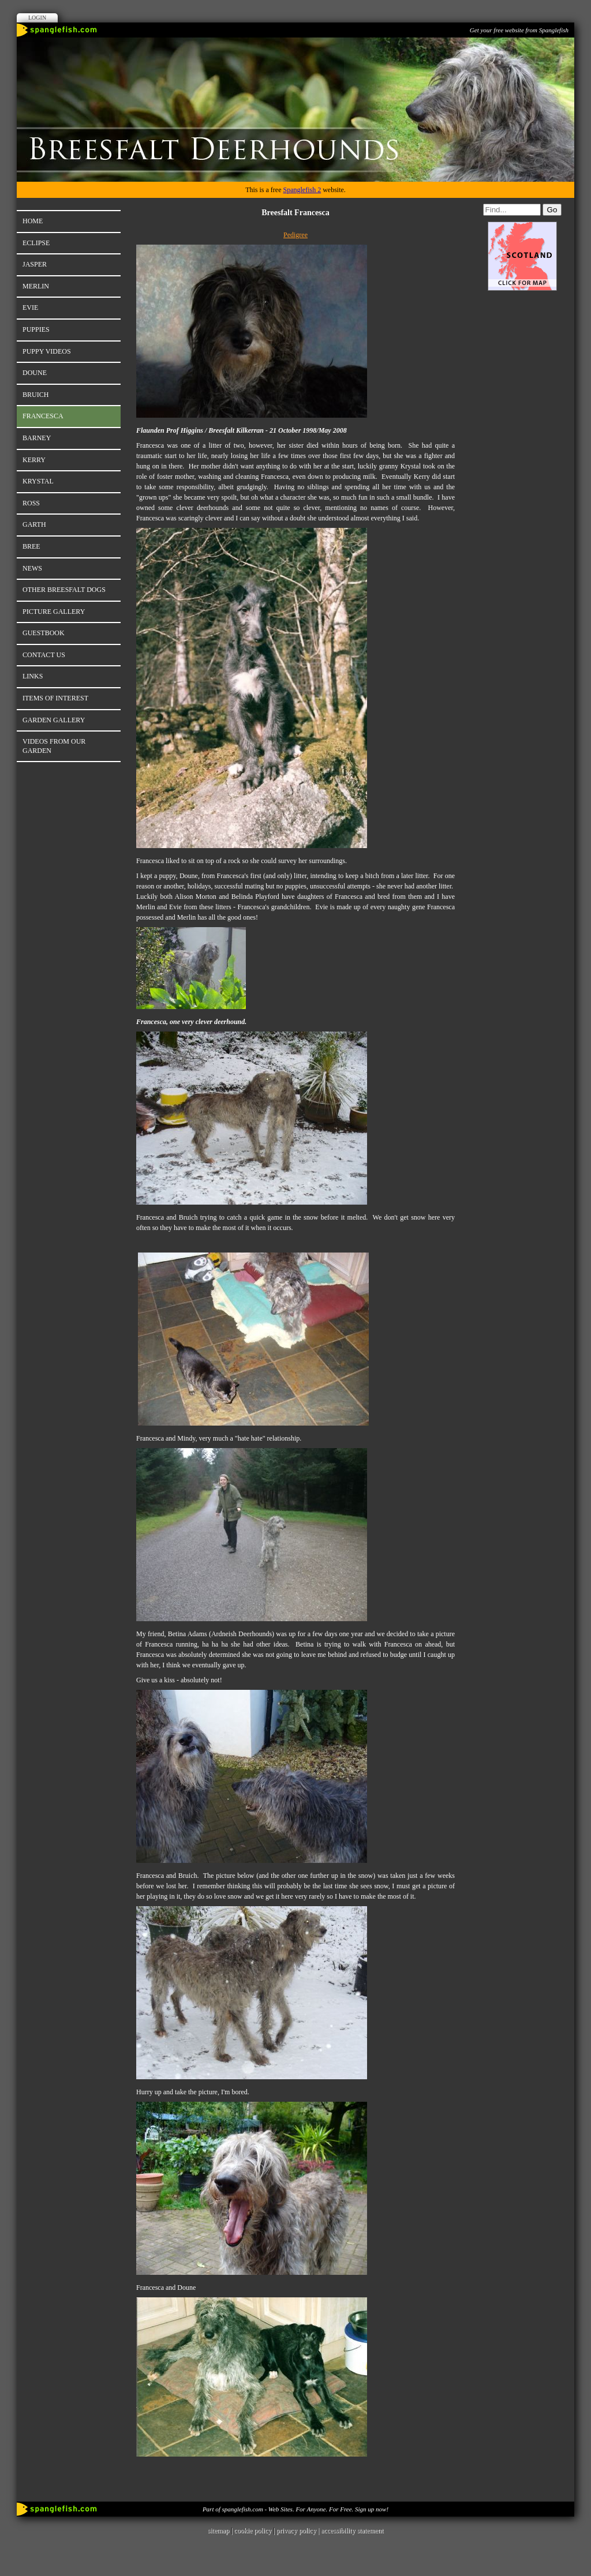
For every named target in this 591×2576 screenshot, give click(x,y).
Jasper (35, 264)
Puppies (36, 329)
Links (33, 676)
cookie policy (252, 2530)
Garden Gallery (54, 720)
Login (37, 17)
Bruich (35, 395)
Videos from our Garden (54, 746)
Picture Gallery (54, 612)
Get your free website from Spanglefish (519, 30)
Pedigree (295, 235)
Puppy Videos (47, 351)
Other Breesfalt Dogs (64, 590)
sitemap (218, 2530)
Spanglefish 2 (302, 190)
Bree (31, 546)
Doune (35, 373)
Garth (34, 524)
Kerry (34, 460)
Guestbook (44, 633)
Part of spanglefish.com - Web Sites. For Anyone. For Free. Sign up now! (295, 2509)
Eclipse (36, 243)
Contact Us (44, 655)
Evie (30, 307)
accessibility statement (352, 2530)
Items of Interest (55, 698)
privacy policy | (298, 2530)
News (32, 568)
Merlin (36, 286)
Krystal (38, 481)
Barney (37, 438)
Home (33, 221)
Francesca (43, 416)
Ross (31, 503)
